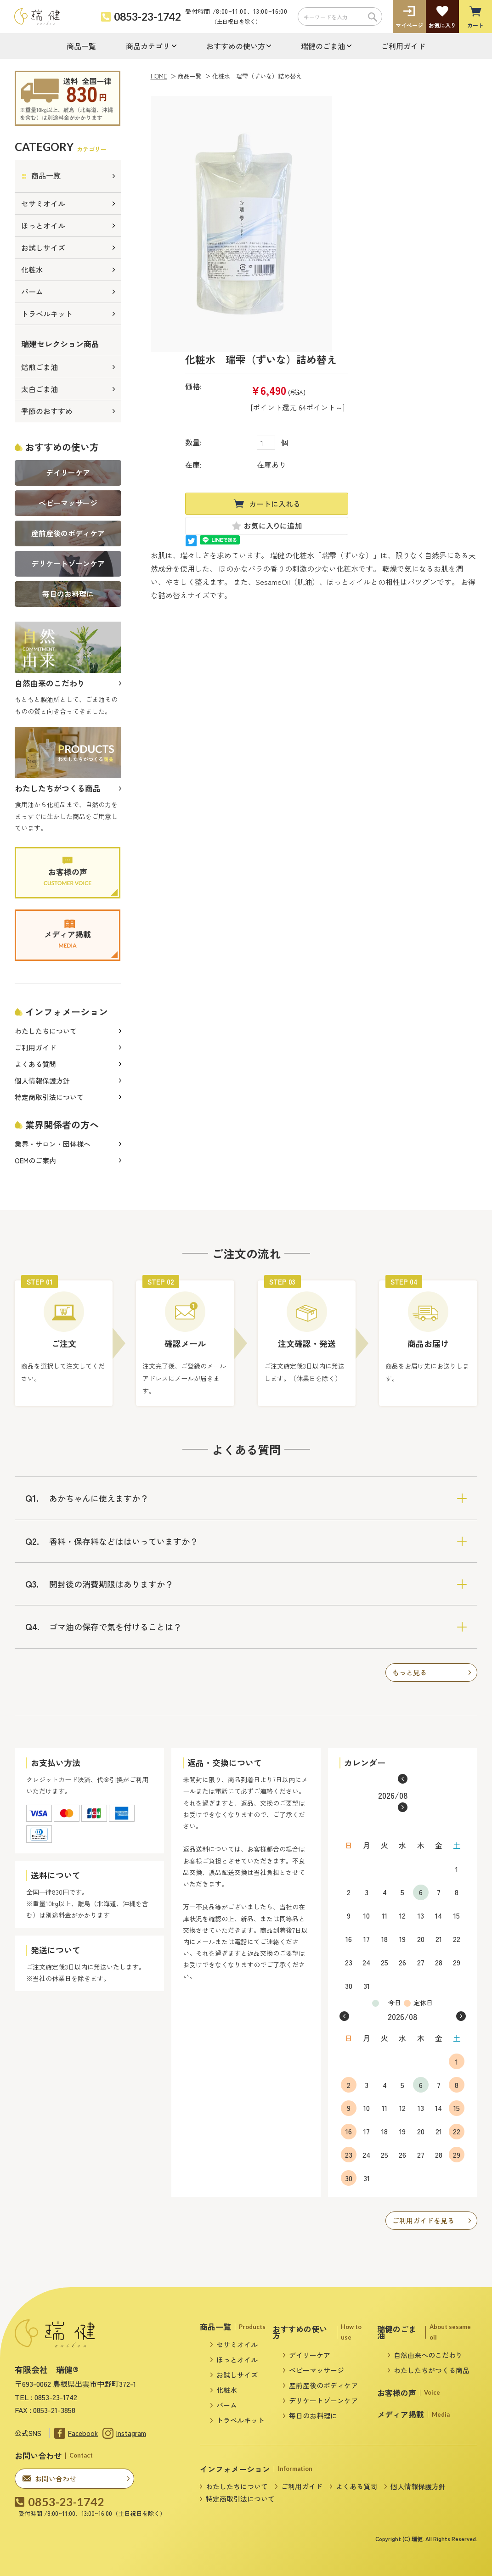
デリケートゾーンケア (323, 2400)
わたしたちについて (46, 1031)
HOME (159, 76)
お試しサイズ (43, 247)
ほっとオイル (43, 225)
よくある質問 (35, 1064)
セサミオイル (43, 203)
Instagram (131, 2433)
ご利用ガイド (403, 45)
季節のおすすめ (47, 410)
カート (475, 25)
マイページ (409, 25)
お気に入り (442, 25)
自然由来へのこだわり (428, 2355)
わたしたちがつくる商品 (431, 2370)
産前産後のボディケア (323, 2385)
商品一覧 (81, 45)
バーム (32, 291)
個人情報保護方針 (42, 1080)
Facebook (83, 2433)
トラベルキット (47, 313)
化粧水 (32, 269)
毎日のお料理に (313, 2415)
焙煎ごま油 (39, 366)
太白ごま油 (39, 388)
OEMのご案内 (35, 1160)
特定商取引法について (49, 1097)
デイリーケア (309, 2355)
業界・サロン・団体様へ (52, 1144)
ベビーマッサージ (316, 2370)
